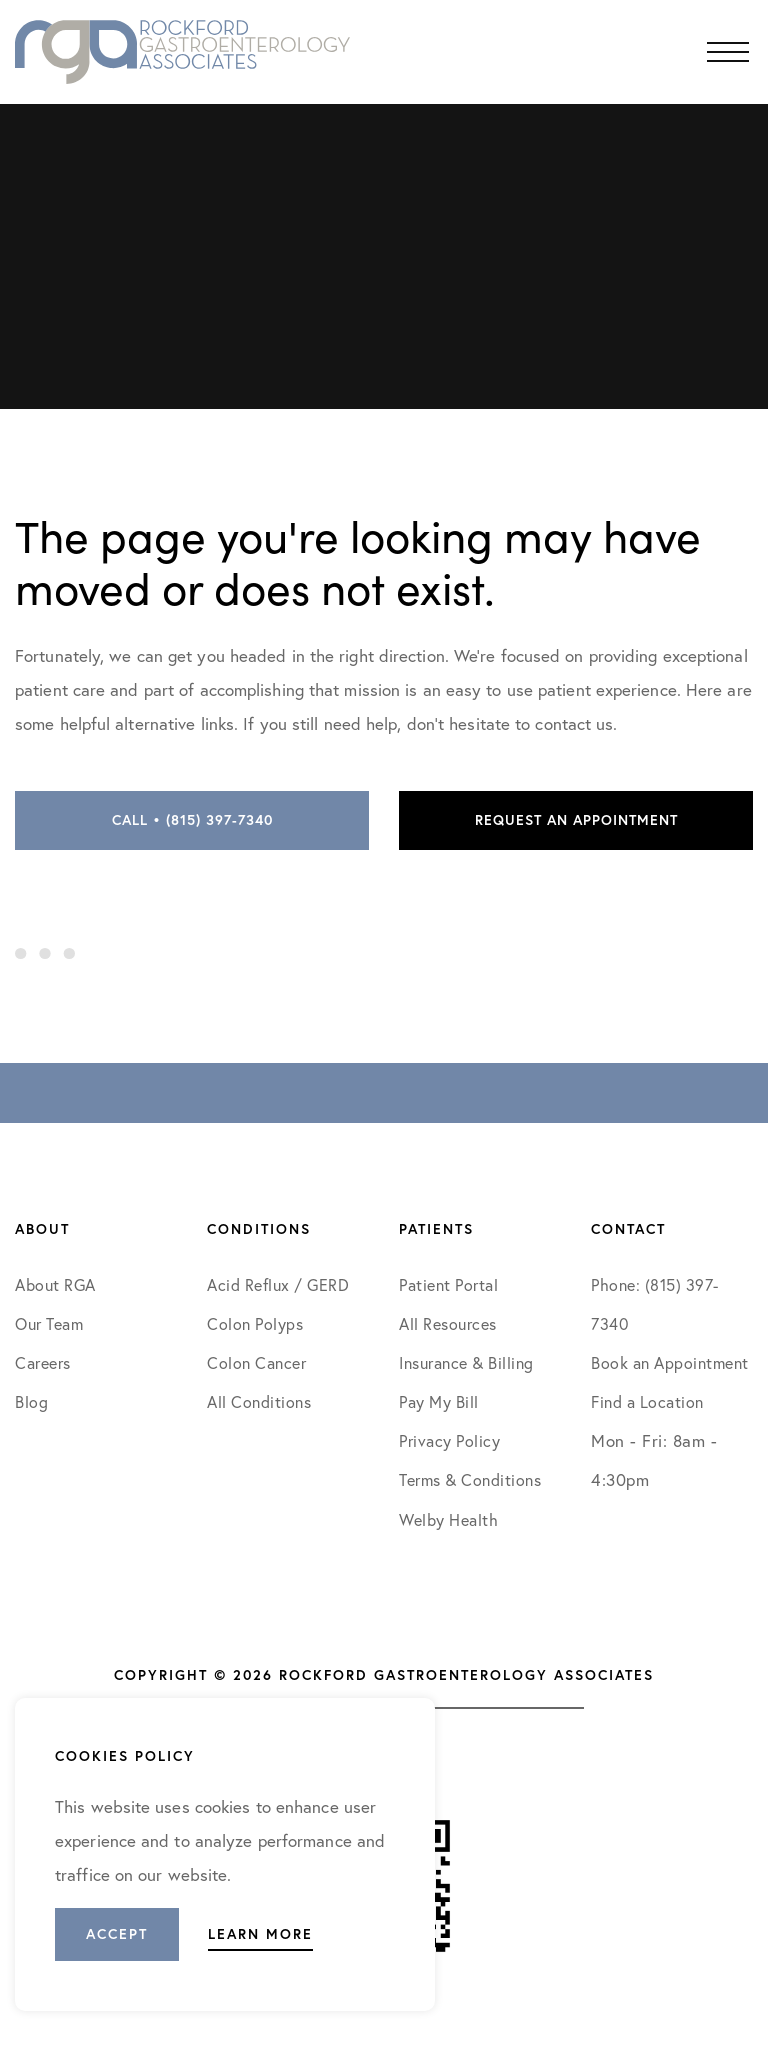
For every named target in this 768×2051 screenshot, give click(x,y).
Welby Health (448, 1519)
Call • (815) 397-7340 (192, 820)
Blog (31, 1401)
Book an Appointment (670, 1362)
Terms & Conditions (472, 1479)
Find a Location (647, 1401)
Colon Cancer (256, 1362)
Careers (43, 1362)
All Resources (448, 1323)
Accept (117, 1934)
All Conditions (259, 1401)
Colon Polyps (255, 1323)
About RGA (55, 1284)
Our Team (49, 1323)
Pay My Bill (439, 1401)
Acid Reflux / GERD (278, 1284)
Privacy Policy (449, 1440)
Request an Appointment (576, 820)
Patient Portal (448, 1284)
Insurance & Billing (466, 1362)
